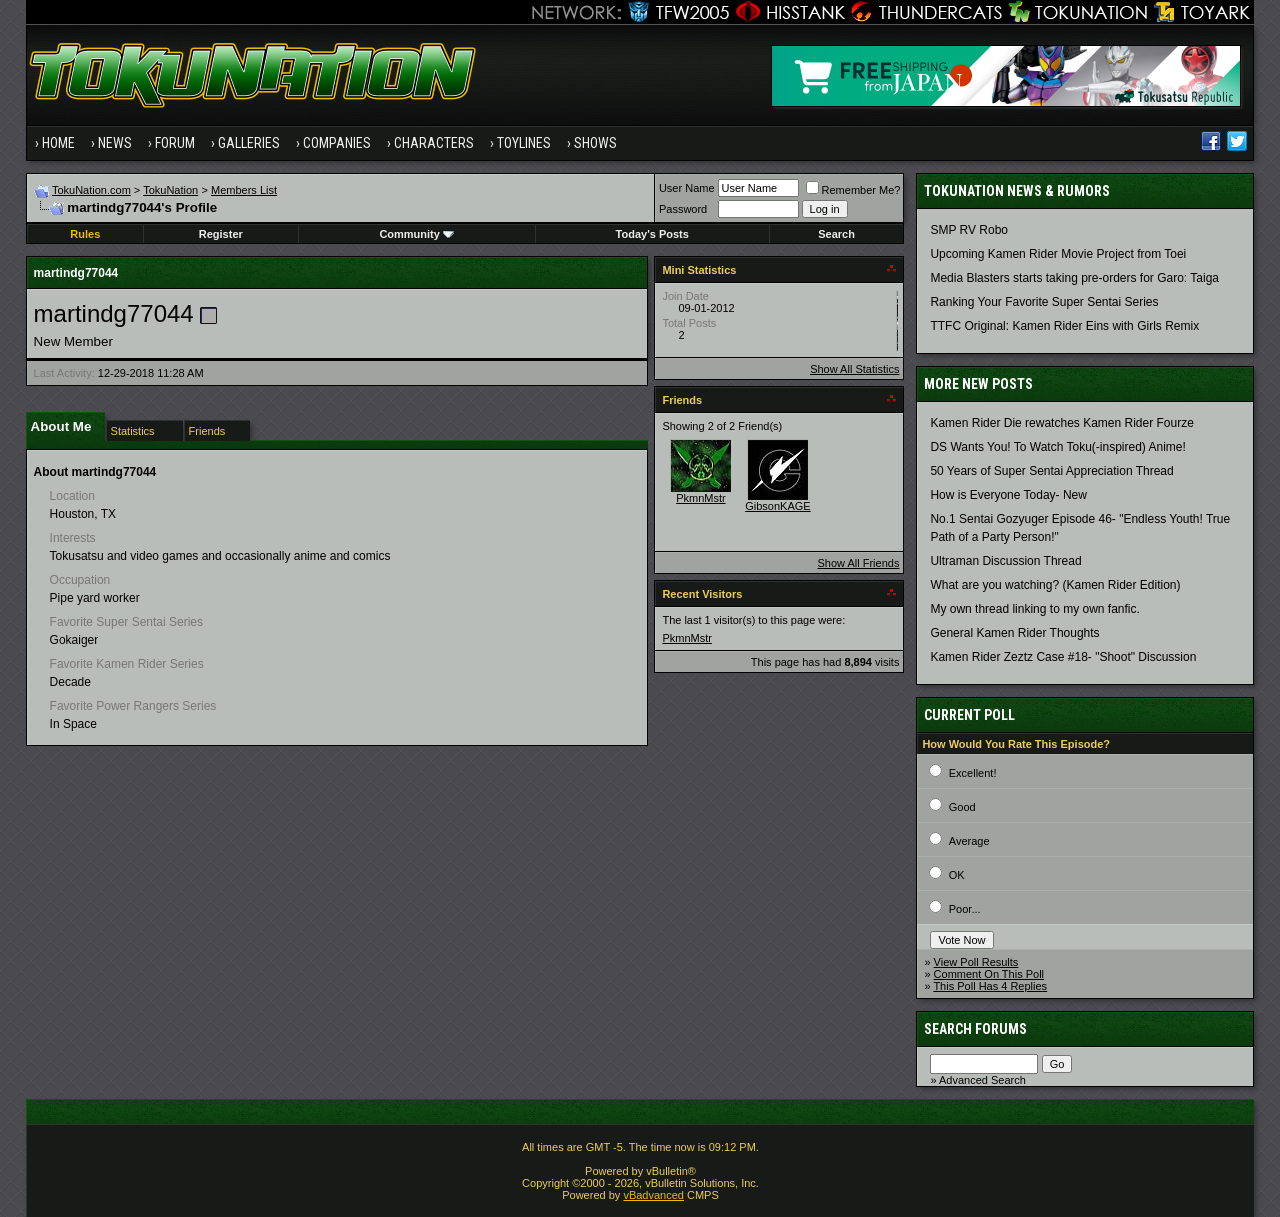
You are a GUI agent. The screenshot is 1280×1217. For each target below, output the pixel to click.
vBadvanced (653, 1195)
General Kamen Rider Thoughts (1014, 633)
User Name (687, 188)
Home (58, 143)
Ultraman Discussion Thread (1005, 561)
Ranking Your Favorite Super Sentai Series (1044, 302)
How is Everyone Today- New (1008, 495)
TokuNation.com (91, 190)
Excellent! (973, 773)
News (115, 143)
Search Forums (975, 1029)
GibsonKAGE (777, 506)
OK (957, 875)
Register (221, 234)
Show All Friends (858, 563)
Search (836, 234)
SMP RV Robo (969, 230)
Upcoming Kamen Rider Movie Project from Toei (1058, 254)
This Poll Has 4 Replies (990, 986)
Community (416, 234)
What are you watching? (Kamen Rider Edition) (1055, 585)
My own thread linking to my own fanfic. (1034, 609)
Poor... (965, 909)
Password (683, 209)
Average (969, 841)
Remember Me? (853, 190)
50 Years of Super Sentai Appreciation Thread (1051, 471)
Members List (244, 190)
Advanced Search (982, 1080)
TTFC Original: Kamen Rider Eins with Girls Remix (1064, 326)
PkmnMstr (701, 498)
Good (962, 807)
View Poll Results (976, 962)
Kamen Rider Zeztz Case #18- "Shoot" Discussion (1063, 657)
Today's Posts (652, 234)
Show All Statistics (854, 369)
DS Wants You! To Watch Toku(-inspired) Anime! (1057, 447)
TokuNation (170, 190)
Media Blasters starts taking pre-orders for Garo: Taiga (1074, 278)
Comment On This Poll (989, 974)
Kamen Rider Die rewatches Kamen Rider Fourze (1061, 423)
